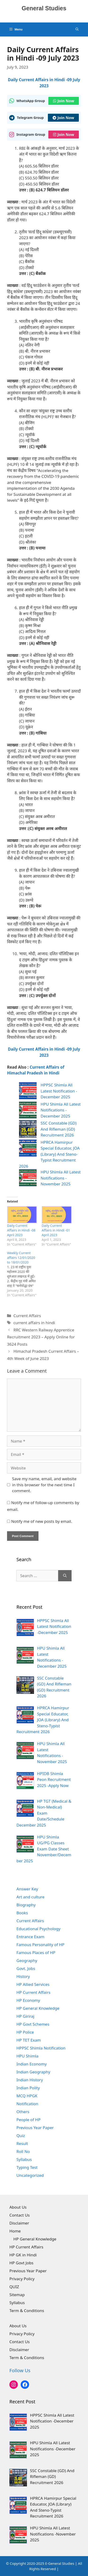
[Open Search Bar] (77, 29)
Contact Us (19, 2215)
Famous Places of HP (35, 1952)
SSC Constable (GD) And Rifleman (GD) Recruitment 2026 (59, 1129)
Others (22, 2111)
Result (22, 2143)
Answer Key (27, 1889)
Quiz (20, 2135)
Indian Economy (31, 2064)
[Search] (65, 1575)
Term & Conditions (26, 2310)
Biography (26, 1904)
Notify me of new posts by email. (41, 1521)
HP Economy (28, 2000)
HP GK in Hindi (23, 2255)
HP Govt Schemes (32, 2024)
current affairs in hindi (34, 1322)
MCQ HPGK (26, 2095)
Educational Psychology (38, 1928)
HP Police (25, 2032)
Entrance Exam (30, 1936)
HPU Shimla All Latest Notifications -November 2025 (61, 1178)
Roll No (23, 2151)
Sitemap (17, 2294)
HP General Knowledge (37, 2008)
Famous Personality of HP (40, 1944)
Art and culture (30, 1897)
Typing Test (27, 2167)
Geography (26, 1960)
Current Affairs (27, 1315)
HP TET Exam (28, 2040)
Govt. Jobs (25, 1968)
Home (15, 2231)
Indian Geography (33, 2072)
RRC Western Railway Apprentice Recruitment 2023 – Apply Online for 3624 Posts (41, 1337)
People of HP (28, 2119)
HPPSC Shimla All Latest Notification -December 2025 (59, 1091)
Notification (27, 2103)
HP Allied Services (33, 1984)
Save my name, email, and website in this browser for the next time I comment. (44, 1484)
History (23, 1976)
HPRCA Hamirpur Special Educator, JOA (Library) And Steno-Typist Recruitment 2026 (49, 1154)
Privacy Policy (21, 2278)
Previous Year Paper (35, 2127)
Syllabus (24, 2159)
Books (22, 1912)
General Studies (44, 8)
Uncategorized (30, 2175)
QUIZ (14, 2286)
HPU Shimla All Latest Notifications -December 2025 (61, 1110)
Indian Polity (28, 2087)
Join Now (63, 100)
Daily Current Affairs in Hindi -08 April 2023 (21, 1230)
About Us (18, 2207)
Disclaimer (19, 2223)
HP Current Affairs (33, 1992)
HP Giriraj (25, 2016)
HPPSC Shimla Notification (40, 2048)
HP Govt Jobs (21, 2262)
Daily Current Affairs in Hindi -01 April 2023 (56, 1230)
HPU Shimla (27, 2056)
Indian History (29, 2080)
